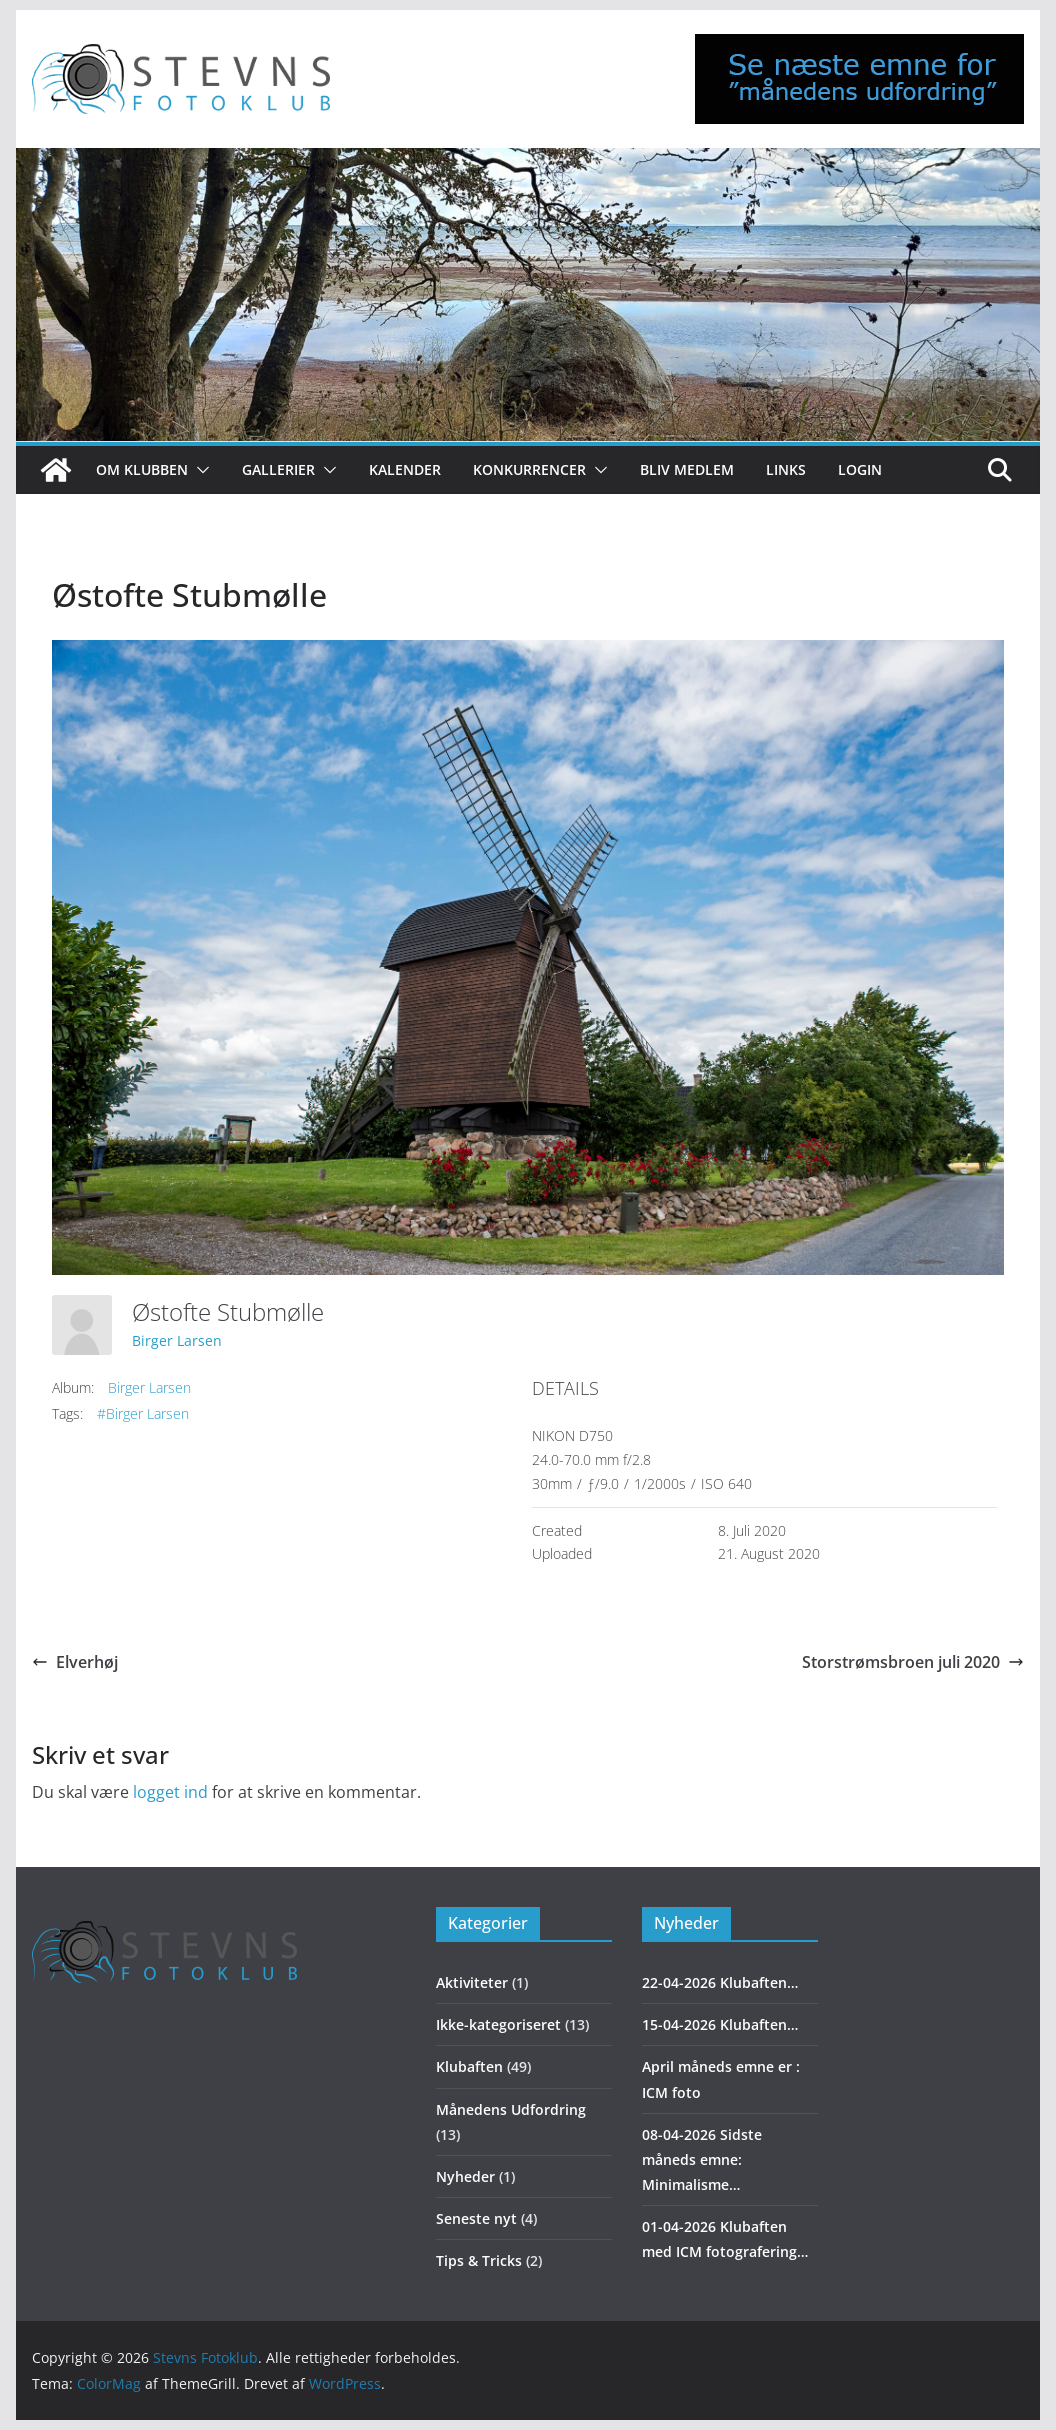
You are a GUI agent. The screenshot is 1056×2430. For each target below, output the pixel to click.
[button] (199, 470)
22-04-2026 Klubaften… (720, 1982)
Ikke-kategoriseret (498, 2024)
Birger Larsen (177, 1340)
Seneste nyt (476, 2218)
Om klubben (142, 469)
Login (860, 469)
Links (786, 469)
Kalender (405, 469)
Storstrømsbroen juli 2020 (913, 1662)
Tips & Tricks (479, 2260)
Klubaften (469, 2066)
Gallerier (278, 469)
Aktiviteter (472, 1982)
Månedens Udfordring (511, 2109)
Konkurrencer (529, 469)
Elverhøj (75, 1662)
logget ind (170, 1792)
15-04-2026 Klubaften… (720, 2024)
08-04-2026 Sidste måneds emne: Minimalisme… (702, 2159)
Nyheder (465, 2176)
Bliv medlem (687, 469)
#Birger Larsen (143, 1413)
